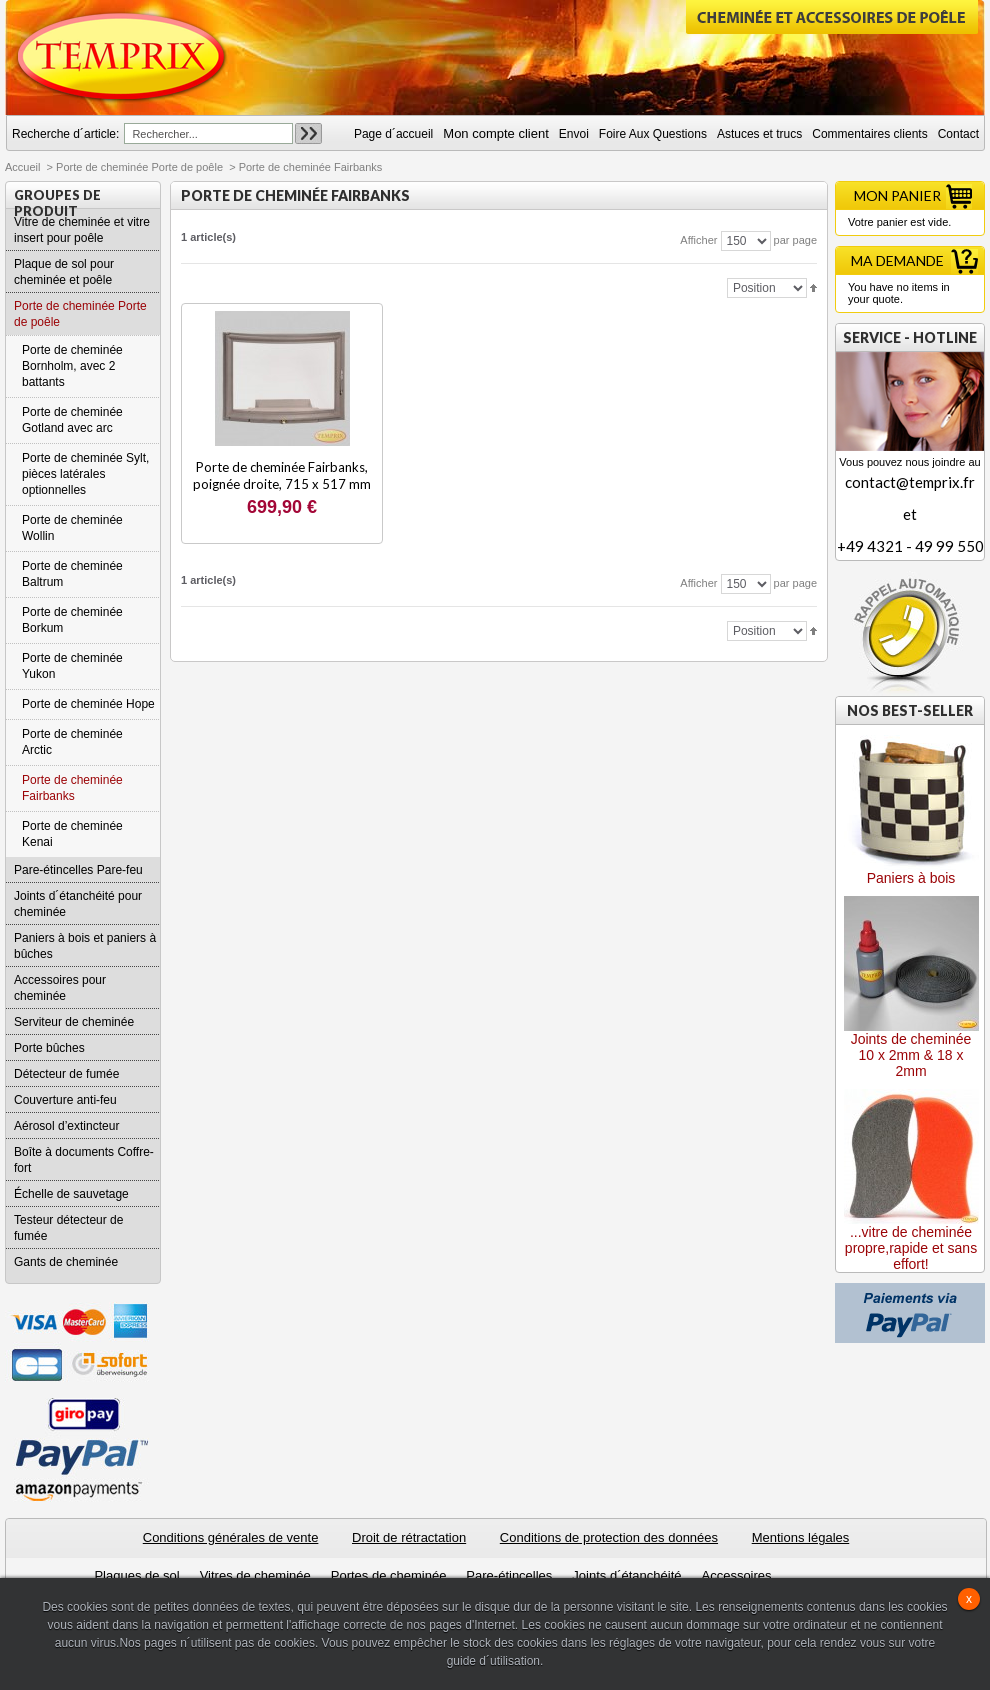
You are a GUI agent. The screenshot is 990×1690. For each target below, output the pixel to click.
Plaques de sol (136, 1575)
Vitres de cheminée (255, 1575)
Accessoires (736, 1575)
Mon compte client (496, 133)
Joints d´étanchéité (626, 1575)
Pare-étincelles (509, 1575)
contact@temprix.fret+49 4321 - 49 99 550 (910, 514)
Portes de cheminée (389, 1575)
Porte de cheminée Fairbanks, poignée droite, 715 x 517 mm (282, 475)
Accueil (22, 167)
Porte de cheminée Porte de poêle (139, 167)
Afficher (698, 240)
